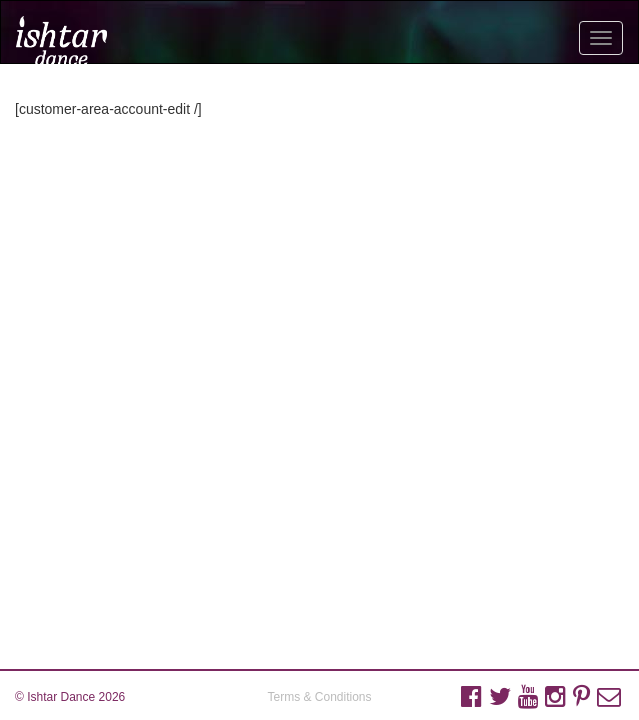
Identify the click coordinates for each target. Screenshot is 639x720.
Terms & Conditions (319, 697)
